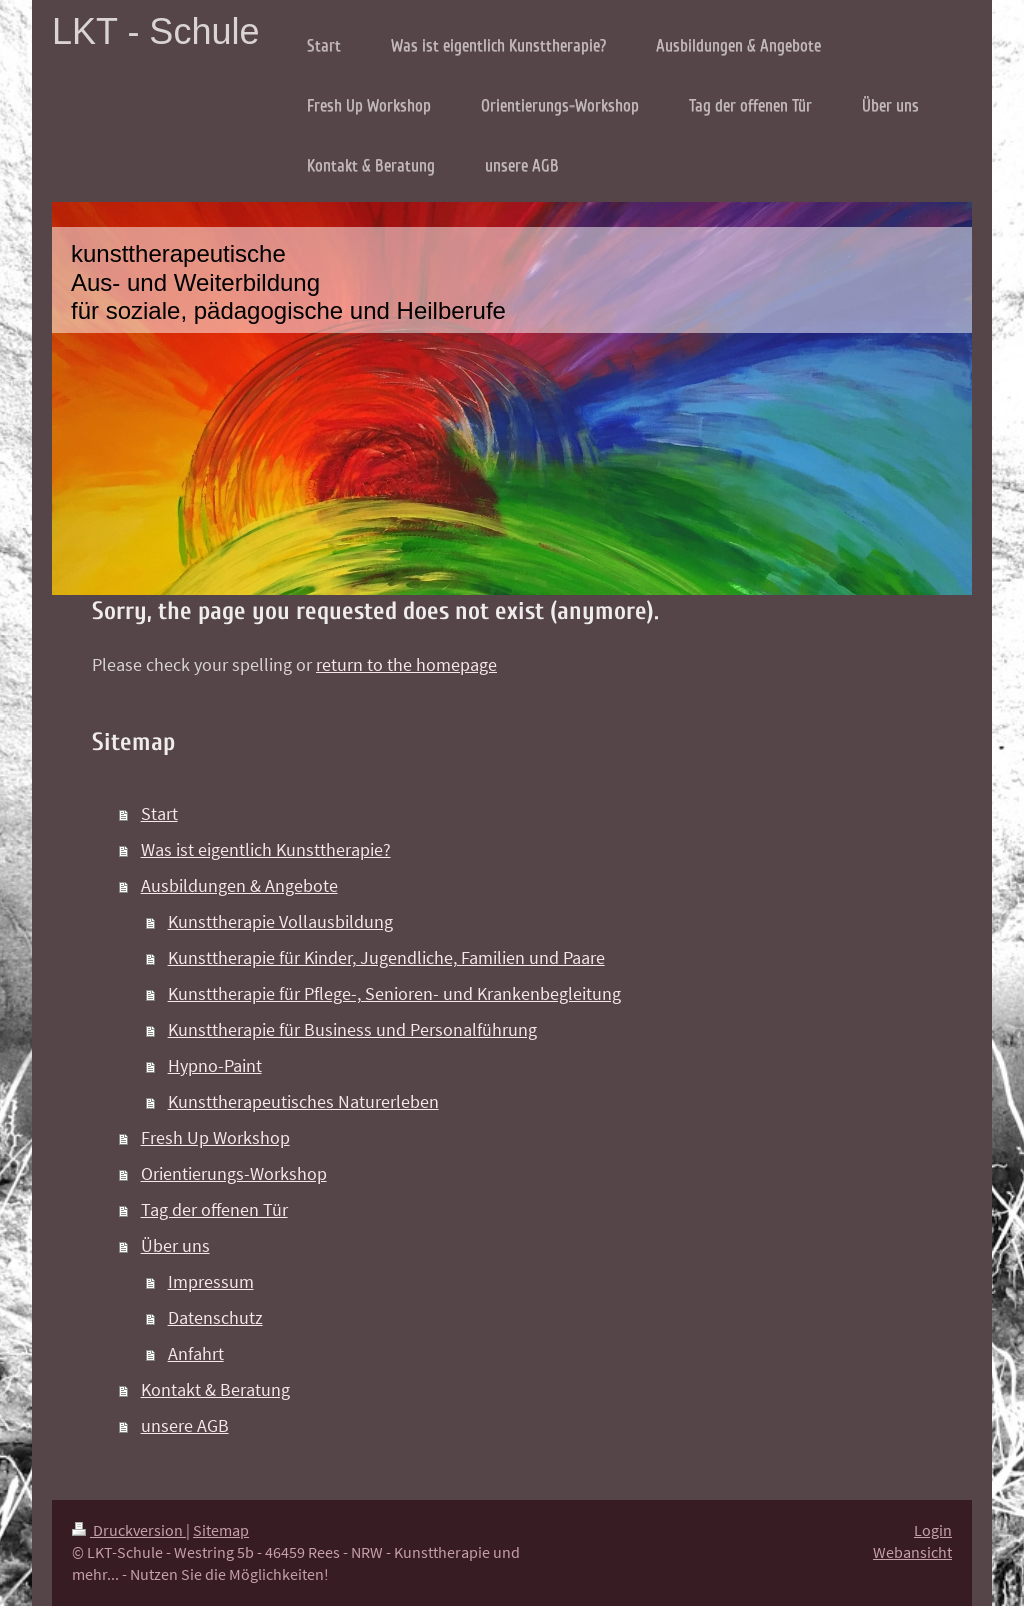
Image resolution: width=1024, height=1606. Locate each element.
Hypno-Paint (215, 1065)
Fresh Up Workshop (215, 1137)
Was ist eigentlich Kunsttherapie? (266, 849)
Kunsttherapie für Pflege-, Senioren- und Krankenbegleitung (394, 993)
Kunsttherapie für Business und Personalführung (352, 1029)
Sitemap (221, 1530)
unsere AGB (185, 1425)
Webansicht (912, 1552)
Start (159, 813)
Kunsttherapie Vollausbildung (280, 921)
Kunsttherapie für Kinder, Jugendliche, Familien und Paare (386, 957)
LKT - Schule (155, 31)
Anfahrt (196, 1353)
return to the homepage (406, 664)
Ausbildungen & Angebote (239, 885)
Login (933, 1530)
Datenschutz (215, 1317)
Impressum (211, 1281)
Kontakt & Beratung (215, 1389)
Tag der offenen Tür (214, 1209)
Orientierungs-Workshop (234, 1173)
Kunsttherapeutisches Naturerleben (303, 1101)
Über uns (175, 1245)
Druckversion (129, 1530)
